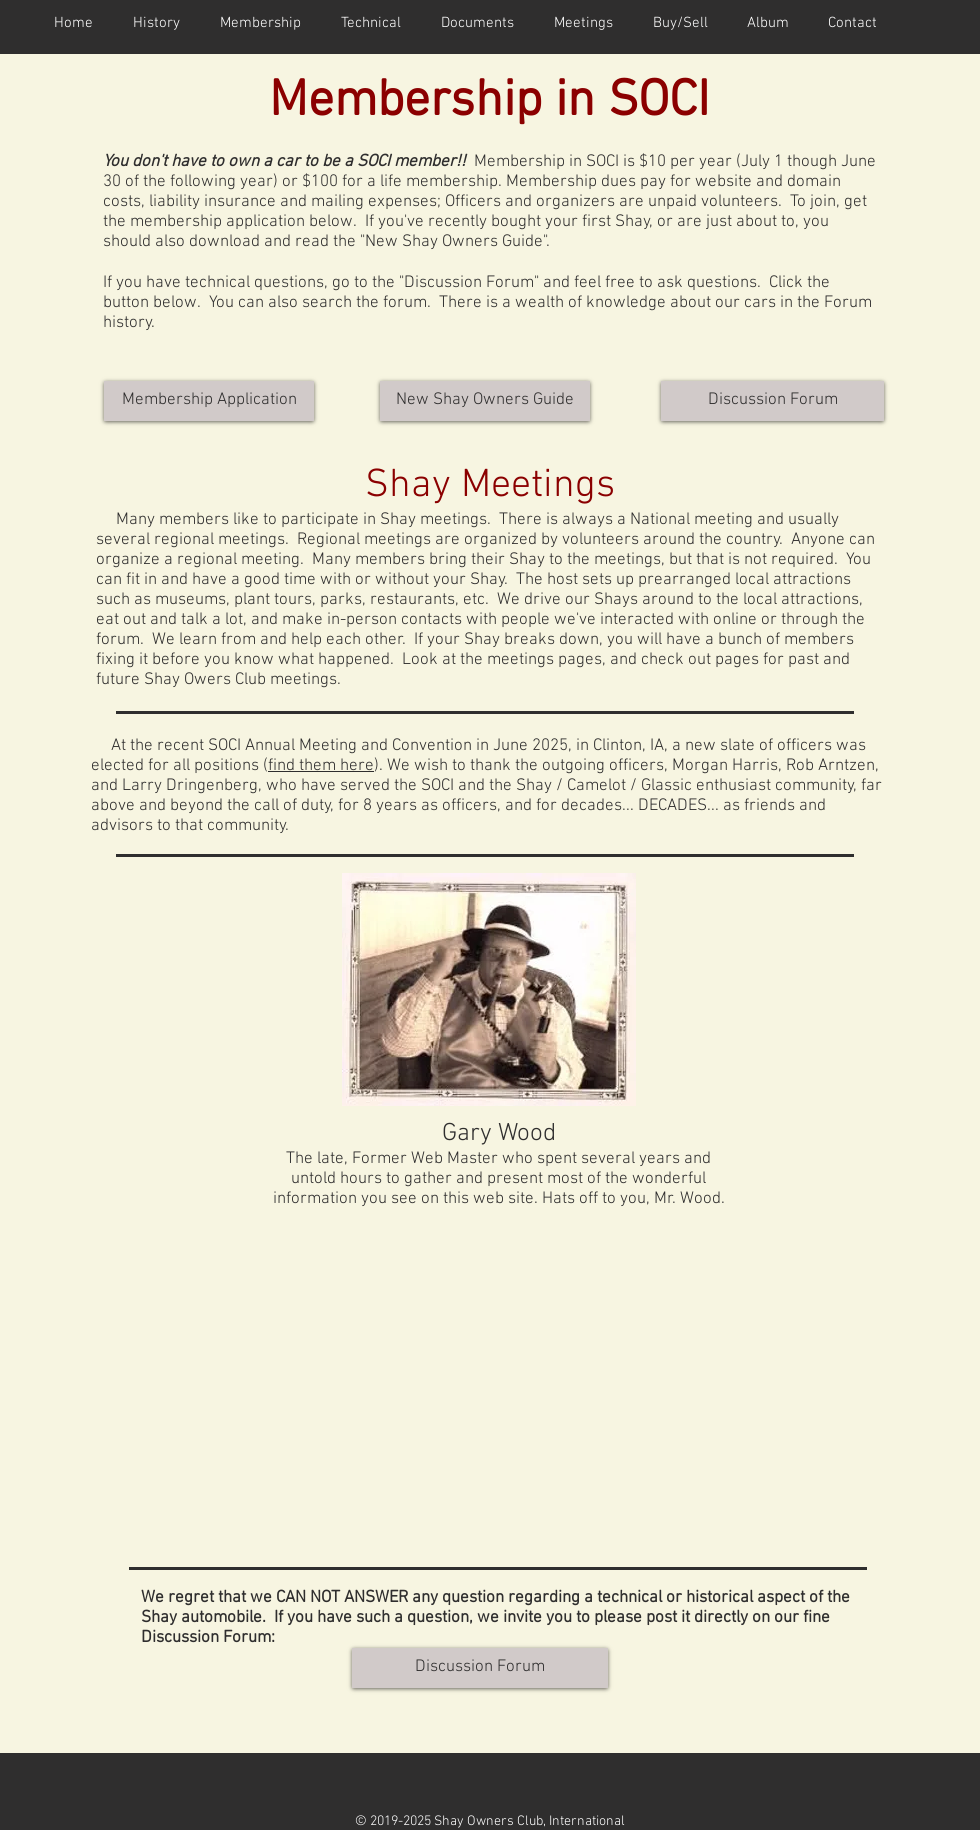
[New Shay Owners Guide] (485, 401)
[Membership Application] (209, 401)
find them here (321, 766)
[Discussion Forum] (772, 401)
